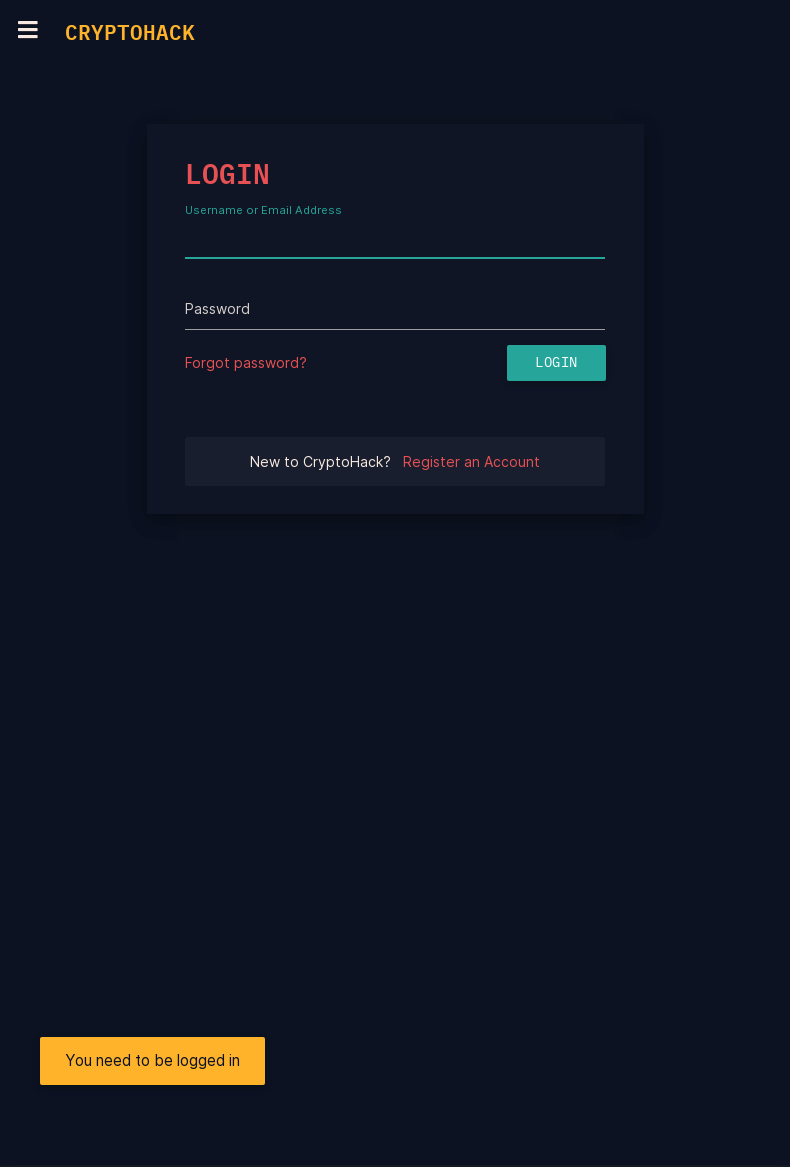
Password (217, 308)
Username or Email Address (263, 211)
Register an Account (471, 461)
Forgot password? (246, 362)
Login (556, 363)
